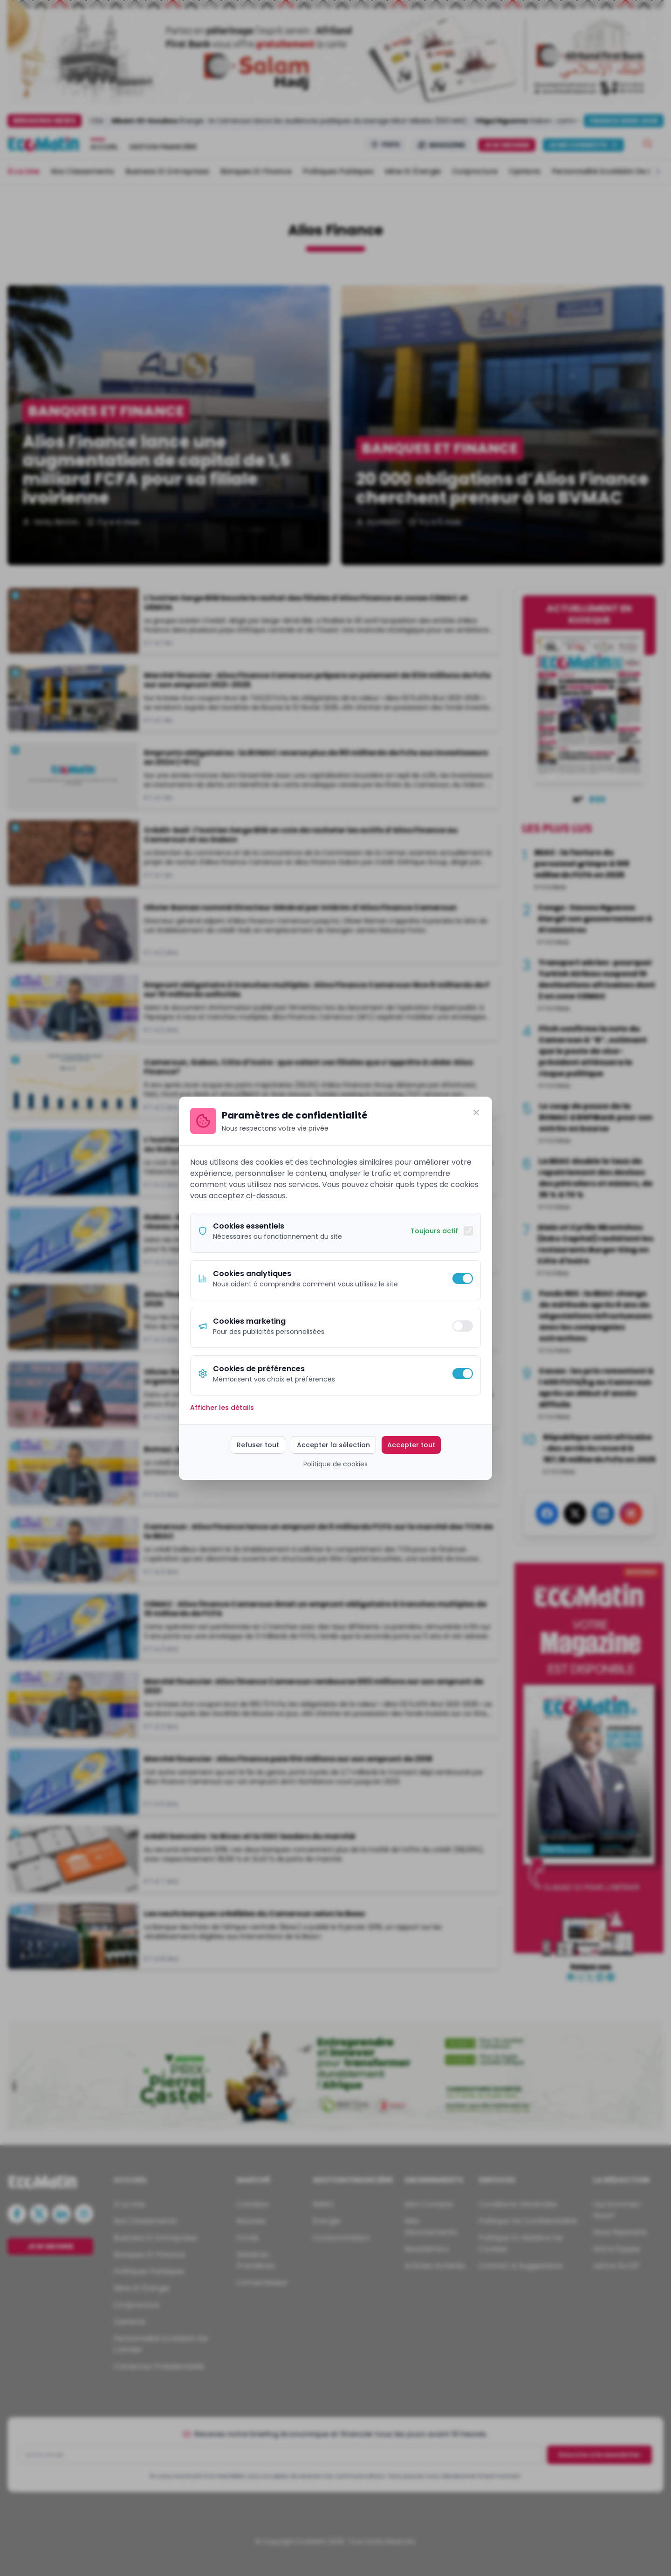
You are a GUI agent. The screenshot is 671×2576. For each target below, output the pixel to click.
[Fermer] (476, 1112)
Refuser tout (258, 1445)
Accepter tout (411, 1445)
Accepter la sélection (333, 1445)
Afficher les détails (222, 1407)
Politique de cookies (335, 1464)
